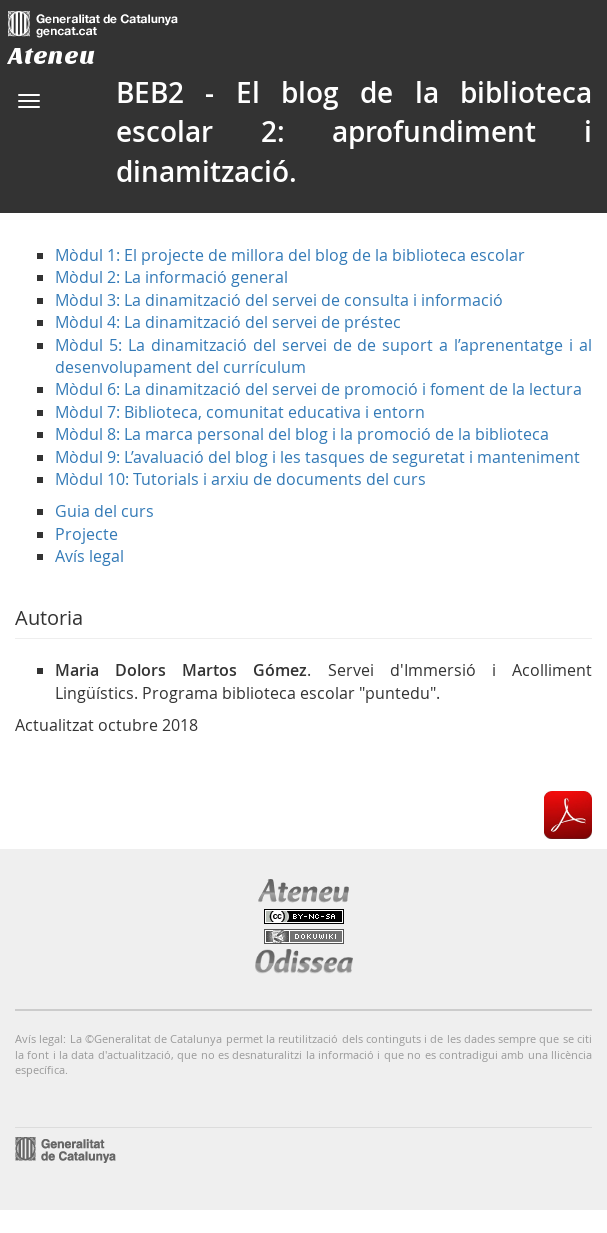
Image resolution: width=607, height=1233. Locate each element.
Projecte (86, 534)
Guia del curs (104, 511)
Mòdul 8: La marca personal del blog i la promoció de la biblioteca (302, 434)
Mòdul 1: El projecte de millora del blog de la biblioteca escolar (290, 255)
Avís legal (89, 556)
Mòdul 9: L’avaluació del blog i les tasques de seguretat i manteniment (317, 457)
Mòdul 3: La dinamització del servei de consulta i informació (279, 300)
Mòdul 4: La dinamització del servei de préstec (228, 322)
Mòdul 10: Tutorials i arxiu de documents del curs (240, 479)
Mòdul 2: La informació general (171, 277)
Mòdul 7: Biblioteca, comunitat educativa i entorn (240, 412)
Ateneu (51, 55)
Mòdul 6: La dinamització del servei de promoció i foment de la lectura (318, 389)
